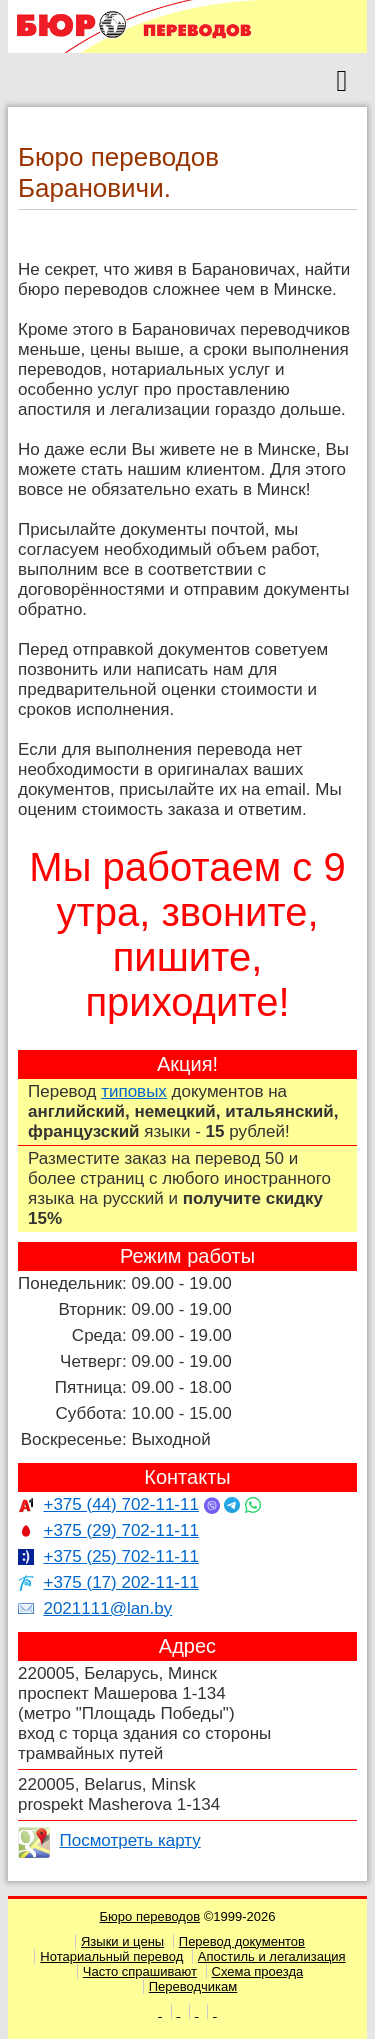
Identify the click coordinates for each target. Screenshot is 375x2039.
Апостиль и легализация (272, 1956)
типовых (134, 1091)
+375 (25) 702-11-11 (120, 1556)
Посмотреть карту (129, 1840)
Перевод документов (242, 1941)
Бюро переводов (150, 1916)
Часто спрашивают (140, 1971)
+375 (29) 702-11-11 (120, 1530)
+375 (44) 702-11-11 (120, 1504)
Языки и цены (122, 1941)
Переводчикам (193, 1986)
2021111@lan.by (107, 1608)
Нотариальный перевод (111, 1956)
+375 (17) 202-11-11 (120, 1582)
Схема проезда (258, 1971)
